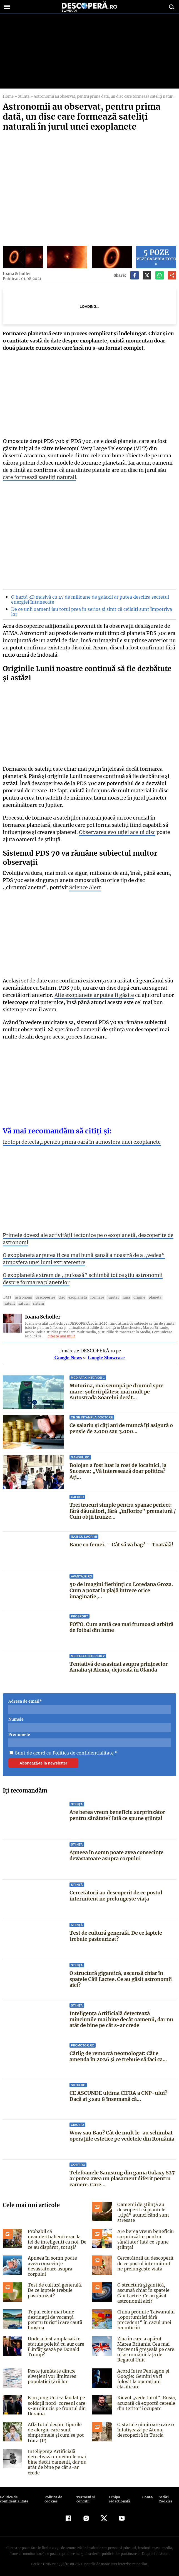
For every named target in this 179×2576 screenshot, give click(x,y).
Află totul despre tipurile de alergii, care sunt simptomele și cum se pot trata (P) (57, 2429)
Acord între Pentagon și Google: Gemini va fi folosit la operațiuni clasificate (146, 2374)
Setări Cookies (165, 2495)
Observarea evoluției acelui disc (114, 832)
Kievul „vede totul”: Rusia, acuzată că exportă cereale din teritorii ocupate (145, 2399)
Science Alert (81, 887)
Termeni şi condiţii (85, 2495)
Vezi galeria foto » (156, 257)
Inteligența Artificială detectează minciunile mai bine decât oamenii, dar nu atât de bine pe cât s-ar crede (121, 2019)
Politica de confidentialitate (81, 1753)
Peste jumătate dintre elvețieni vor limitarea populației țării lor (51, 2374)
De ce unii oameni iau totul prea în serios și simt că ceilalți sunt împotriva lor (89, 611)
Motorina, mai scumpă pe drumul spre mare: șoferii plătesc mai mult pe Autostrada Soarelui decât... (116, 1391)
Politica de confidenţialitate (13, 2495)
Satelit (162, 1297)
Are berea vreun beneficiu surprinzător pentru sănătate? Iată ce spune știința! (117, 1815)
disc (59, 1297)
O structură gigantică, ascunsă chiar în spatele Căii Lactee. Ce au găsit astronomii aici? (120, 1979)
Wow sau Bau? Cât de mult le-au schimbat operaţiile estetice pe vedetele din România (122, 2135)
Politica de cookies (52, 2495)
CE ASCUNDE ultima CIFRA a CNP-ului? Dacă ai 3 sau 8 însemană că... (117, 2096)
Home (8, 96)
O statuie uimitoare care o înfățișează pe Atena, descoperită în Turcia (144, 2426)
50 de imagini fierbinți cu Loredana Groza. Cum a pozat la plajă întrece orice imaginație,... (121, 1590)
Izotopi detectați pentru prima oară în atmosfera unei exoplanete (81, 1142)
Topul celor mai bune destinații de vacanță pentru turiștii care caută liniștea (54, 2318)
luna (120, 1297)
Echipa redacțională (118, 2495)
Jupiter (107, 1297)
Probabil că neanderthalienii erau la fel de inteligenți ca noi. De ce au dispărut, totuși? (57, 2239)
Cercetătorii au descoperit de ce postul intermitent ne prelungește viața (115, 1895)
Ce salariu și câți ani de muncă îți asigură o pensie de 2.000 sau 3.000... (121, 1428)
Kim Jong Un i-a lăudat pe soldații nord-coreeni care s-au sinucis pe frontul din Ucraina (56, 2402)
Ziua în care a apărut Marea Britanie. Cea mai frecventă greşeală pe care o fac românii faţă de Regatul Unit (146, 2347)
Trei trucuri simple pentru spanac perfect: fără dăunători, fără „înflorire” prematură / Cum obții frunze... (122, 1511)
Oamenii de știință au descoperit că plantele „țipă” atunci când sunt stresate (142, 2212)
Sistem (23, 1303)
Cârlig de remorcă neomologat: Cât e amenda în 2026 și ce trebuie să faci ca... (117, 2056)
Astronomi (22, 1297)
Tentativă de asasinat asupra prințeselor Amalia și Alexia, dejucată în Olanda (118, 1667)
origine (132, 1297)
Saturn (9, 1303)
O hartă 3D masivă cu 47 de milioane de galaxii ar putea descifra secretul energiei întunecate (88, 599)
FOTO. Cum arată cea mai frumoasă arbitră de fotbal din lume (121, 1627)
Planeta (147, 1297)
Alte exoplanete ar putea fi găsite (92, 995)
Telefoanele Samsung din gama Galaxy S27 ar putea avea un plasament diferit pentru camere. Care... (122, 2178)
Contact (147, 2493)
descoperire (43, 1297)
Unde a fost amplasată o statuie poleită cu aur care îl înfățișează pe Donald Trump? (57, 2345)
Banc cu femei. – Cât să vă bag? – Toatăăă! (120, 1544)
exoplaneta (74, 1297)
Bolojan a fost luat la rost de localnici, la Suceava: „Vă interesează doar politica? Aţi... (122, 1468)
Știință (23, 96)
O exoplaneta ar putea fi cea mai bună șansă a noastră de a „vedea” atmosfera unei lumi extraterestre (81, 1259)
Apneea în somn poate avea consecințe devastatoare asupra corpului (116, 1855)
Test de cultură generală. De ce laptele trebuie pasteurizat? (115, 1936)
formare (92, 1297)
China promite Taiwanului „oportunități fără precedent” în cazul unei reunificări (145, 2318)
